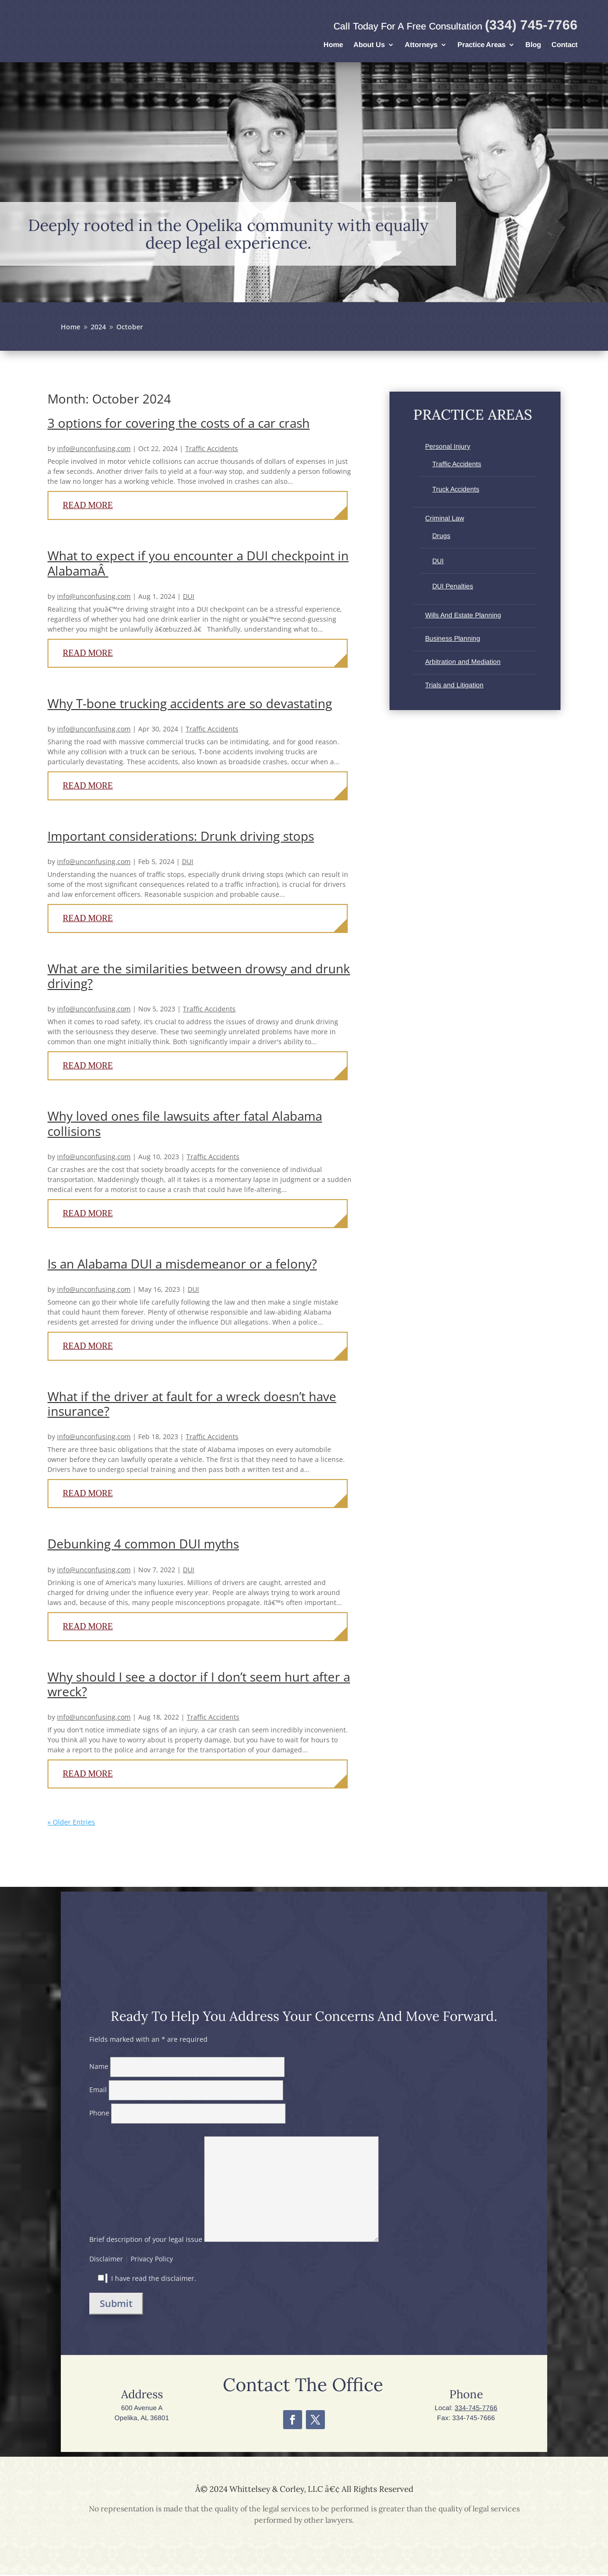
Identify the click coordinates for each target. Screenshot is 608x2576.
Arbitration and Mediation (463, 662)
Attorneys (421, 44)
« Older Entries (71, 1822)
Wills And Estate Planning (463, 616)
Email (186, 2090)
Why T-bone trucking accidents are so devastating (190, 704)
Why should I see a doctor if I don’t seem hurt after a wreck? (199, 1685)
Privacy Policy (152, 2259)
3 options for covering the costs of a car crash (179, 424)
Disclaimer (106, 2259)
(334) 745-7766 (531, 25)
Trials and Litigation (454, 686)
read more (88, 506)
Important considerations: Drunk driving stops (181, 837)
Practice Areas (481, 44)
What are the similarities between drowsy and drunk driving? (199, 977)
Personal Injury (447, 447)
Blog (533, 44)
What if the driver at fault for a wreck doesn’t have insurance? (192, 1405)
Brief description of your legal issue (234, 2240)
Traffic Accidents (211, 449)
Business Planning (452, 639)
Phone (187, 2113)
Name (187, 2067)
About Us (369, 44)
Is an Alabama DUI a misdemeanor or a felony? (182, 1264)
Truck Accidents (455, 490)
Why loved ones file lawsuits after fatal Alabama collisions (185, 1124)
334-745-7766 (476, 2409)
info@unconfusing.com (94, 449)
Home (333, 44)
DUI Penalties (452, 587)
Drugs (441, 536)
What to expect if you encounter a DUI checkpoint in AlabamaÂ (198, 564)
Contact (564, 44)
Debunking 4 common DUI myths (143, 1544)
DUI (188, 597)
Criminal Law (444, 519)
